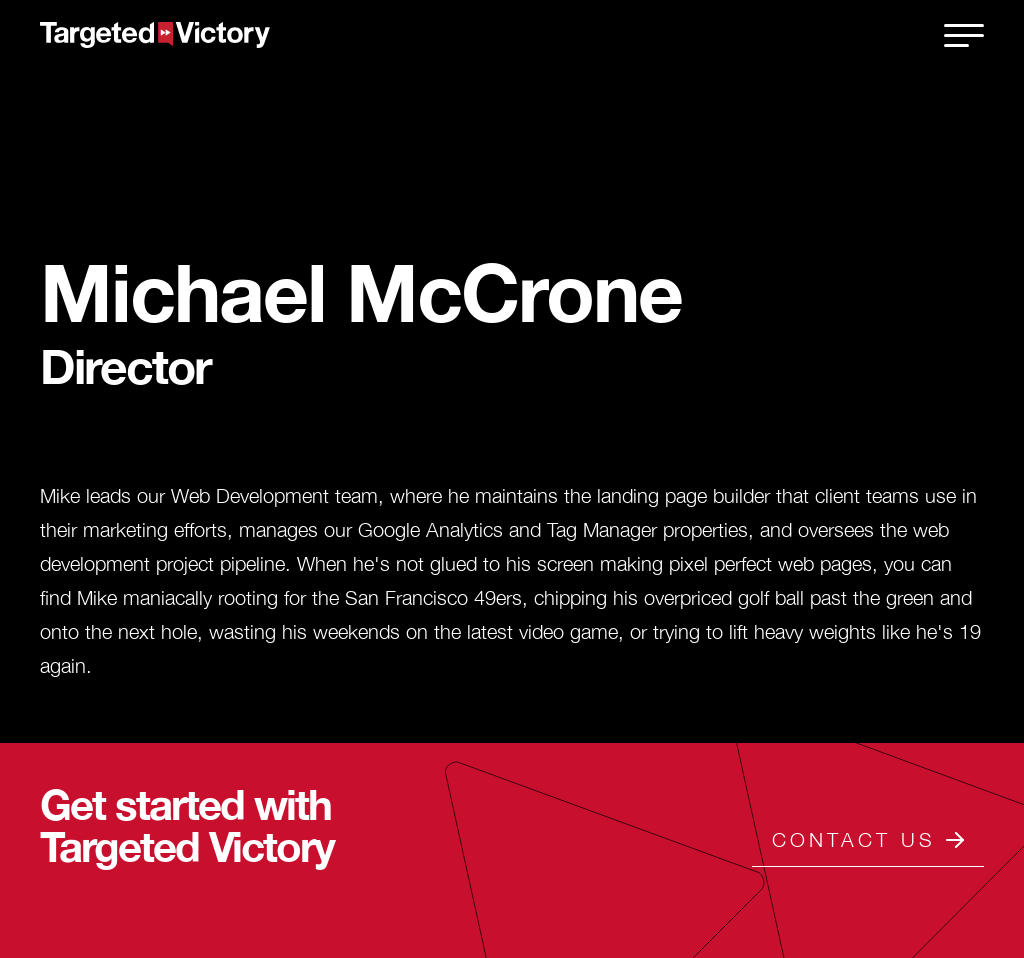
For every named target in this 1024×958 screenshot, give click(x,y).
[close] (964, 35)
